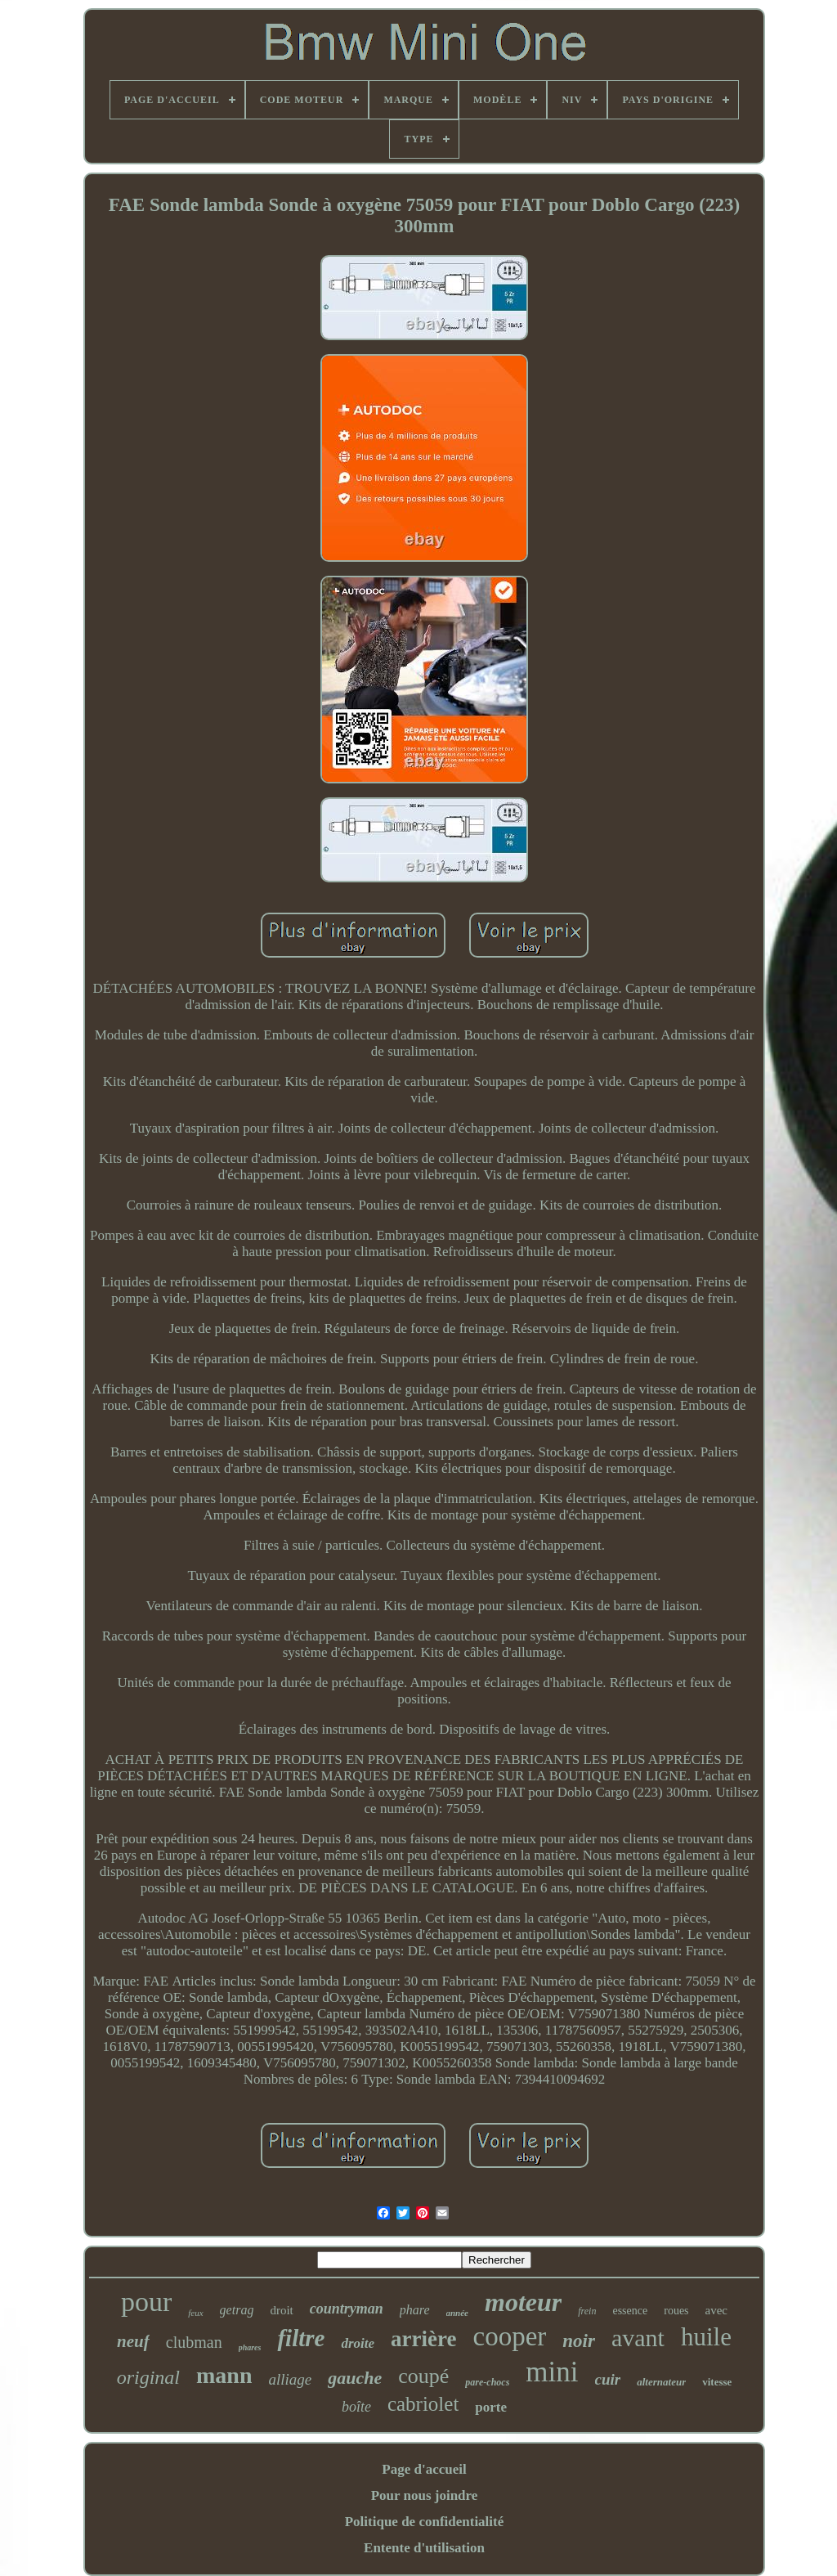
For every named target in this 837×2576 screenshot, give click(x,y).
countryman (346, 2308)
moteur (523, 2302)
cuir (608, 2379)
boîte (356, 2407)
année (457, 2313)
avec (716, 2310)
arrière (423, 2339)
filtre (301, 2338)
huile (706, 2336)
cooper (510, 2336)
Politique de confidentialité (424, 2521)
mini (552, 2372)
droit (281, 2310)
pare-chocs (487, 2382)
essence (629, 2310)
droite (357, 2343)
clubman (194, 2342)
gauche (355, 2377)
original (148, 2377)
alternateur (661, 2382)
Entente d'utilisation (424, 2548)
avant (638, 2337)
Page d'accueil (424, 2469)
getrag (237, 2310)
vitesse (717, 2382)
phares (250, 2347)
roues (676, 2310)
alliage (289, 2379)
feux (195, 2313)
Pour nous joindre (424, 2495)
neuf (133, 2341)
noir (578, 2341)
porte (491, 2407)
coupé (423, 2376)
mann (224, 2375)
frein (587, 2311)
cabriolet (423, 2404)
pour (146, 2302)
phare (415, 2310)
